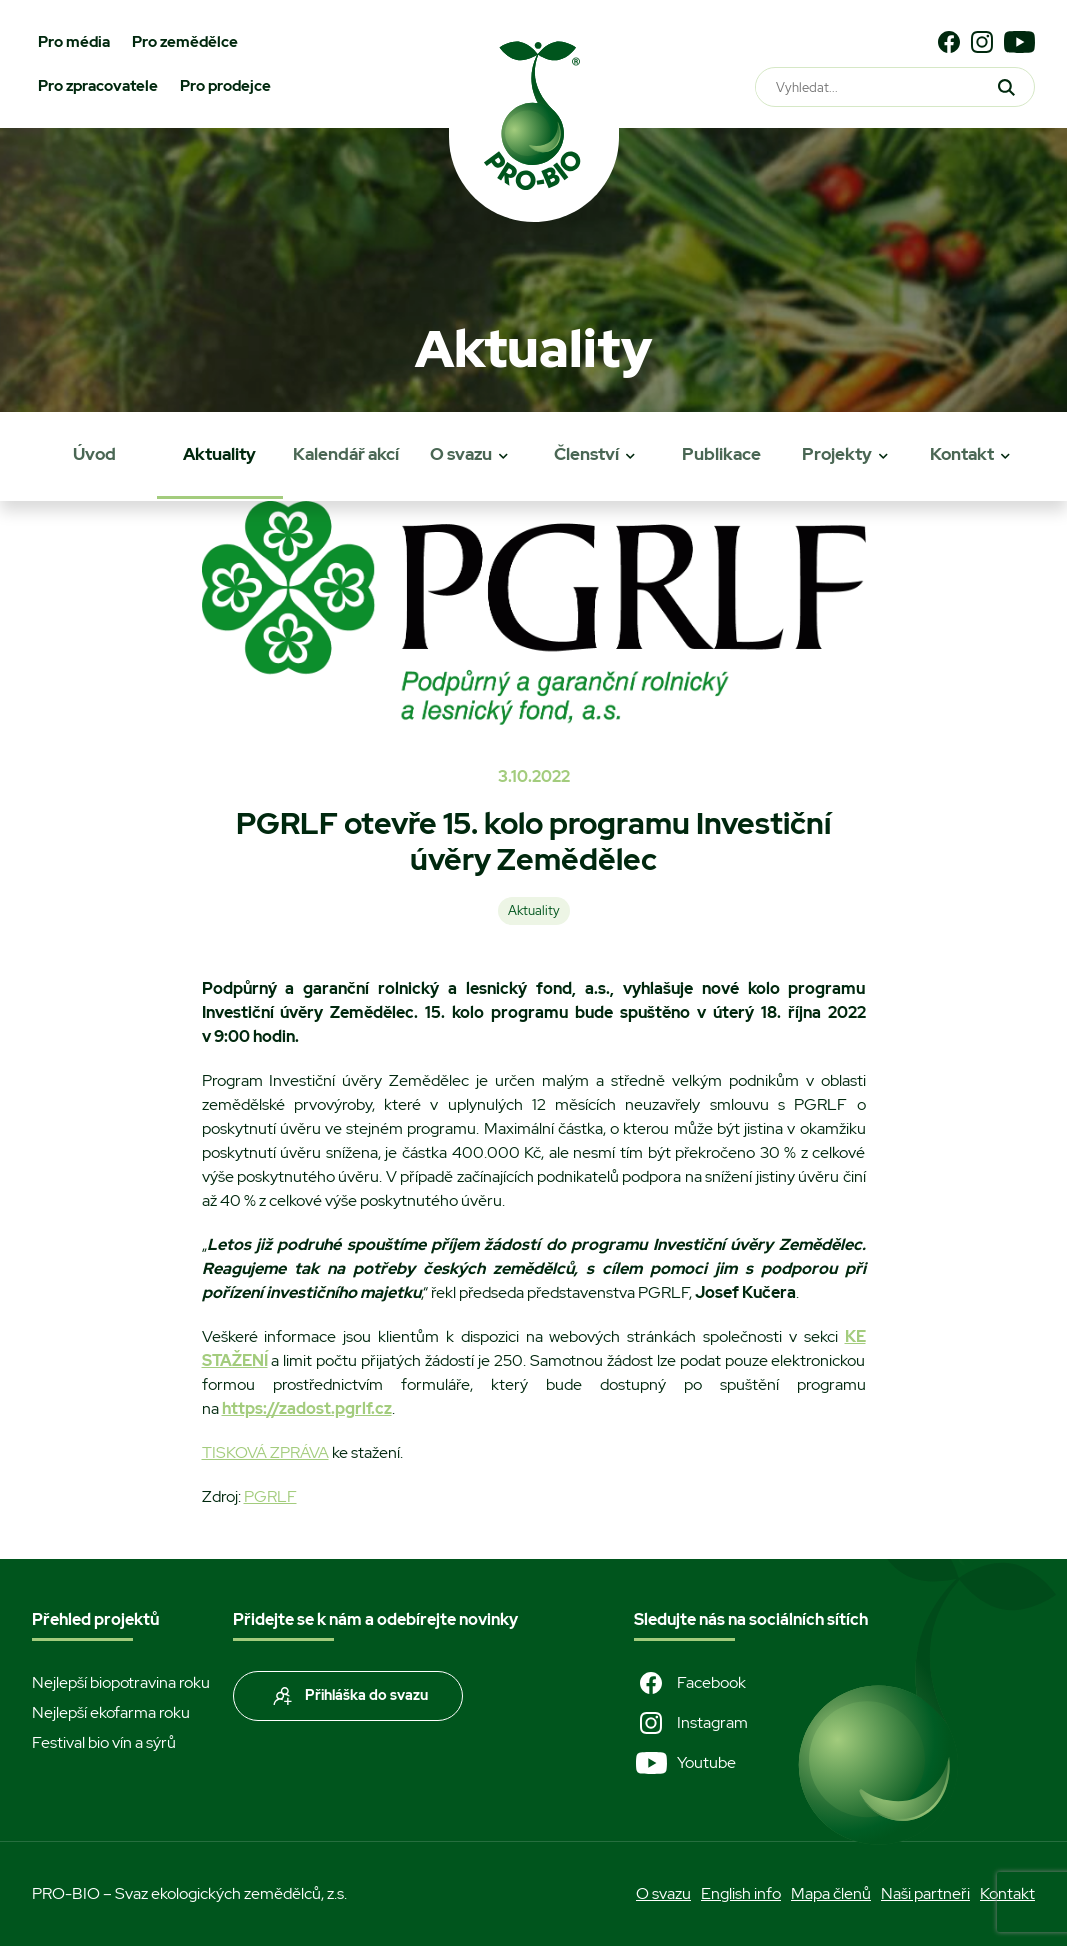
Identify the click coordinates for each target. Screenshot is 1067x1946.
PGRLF (270, 1496)
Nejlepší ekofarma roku (111, 1712)
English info (741, 1893)
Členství (586, 454)
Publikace (721, 454)
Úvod (94, 454)
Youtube (685, 1763)
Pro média (74, 42)
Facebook (690, 1683)
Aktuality (219, 454)
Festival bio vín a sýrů (104, 1742)
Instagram (691, 1723)
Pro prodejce (225, 86)
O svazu (461, 454)
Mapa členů (831, 1893)
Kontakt (962, 454)
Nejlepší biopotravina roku (121, 1682)
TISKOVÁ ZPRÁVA (265, 1452)
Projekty (837, 454)
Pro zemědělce (185, 42)
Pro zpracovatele (98, 86)
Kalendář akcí (346, 454)
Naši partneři (925, 1893)
